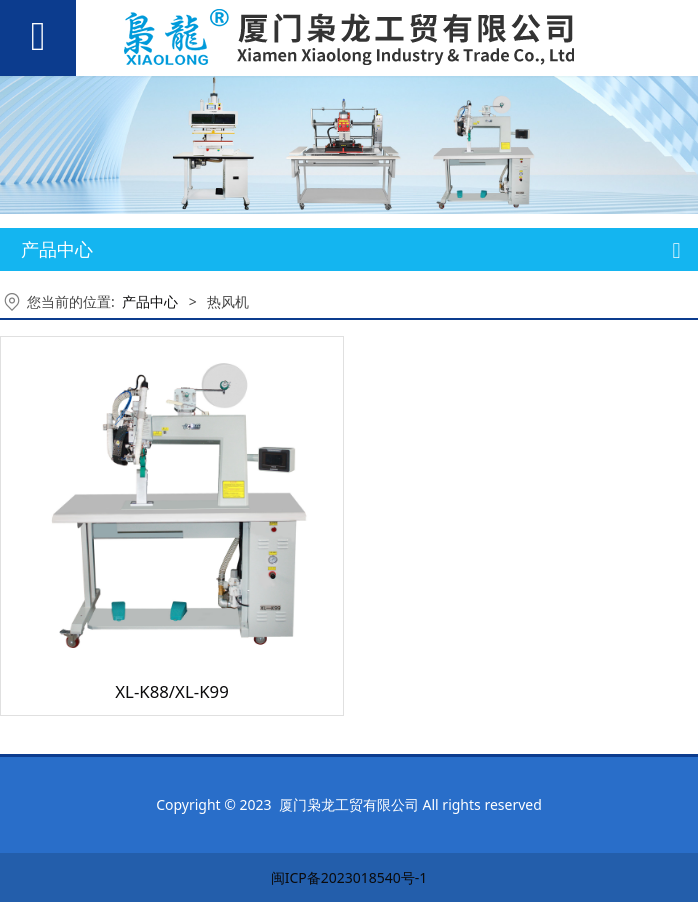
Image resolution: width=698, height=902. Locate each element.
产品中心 (150, 301)
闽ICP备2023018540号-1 (349, 877)
